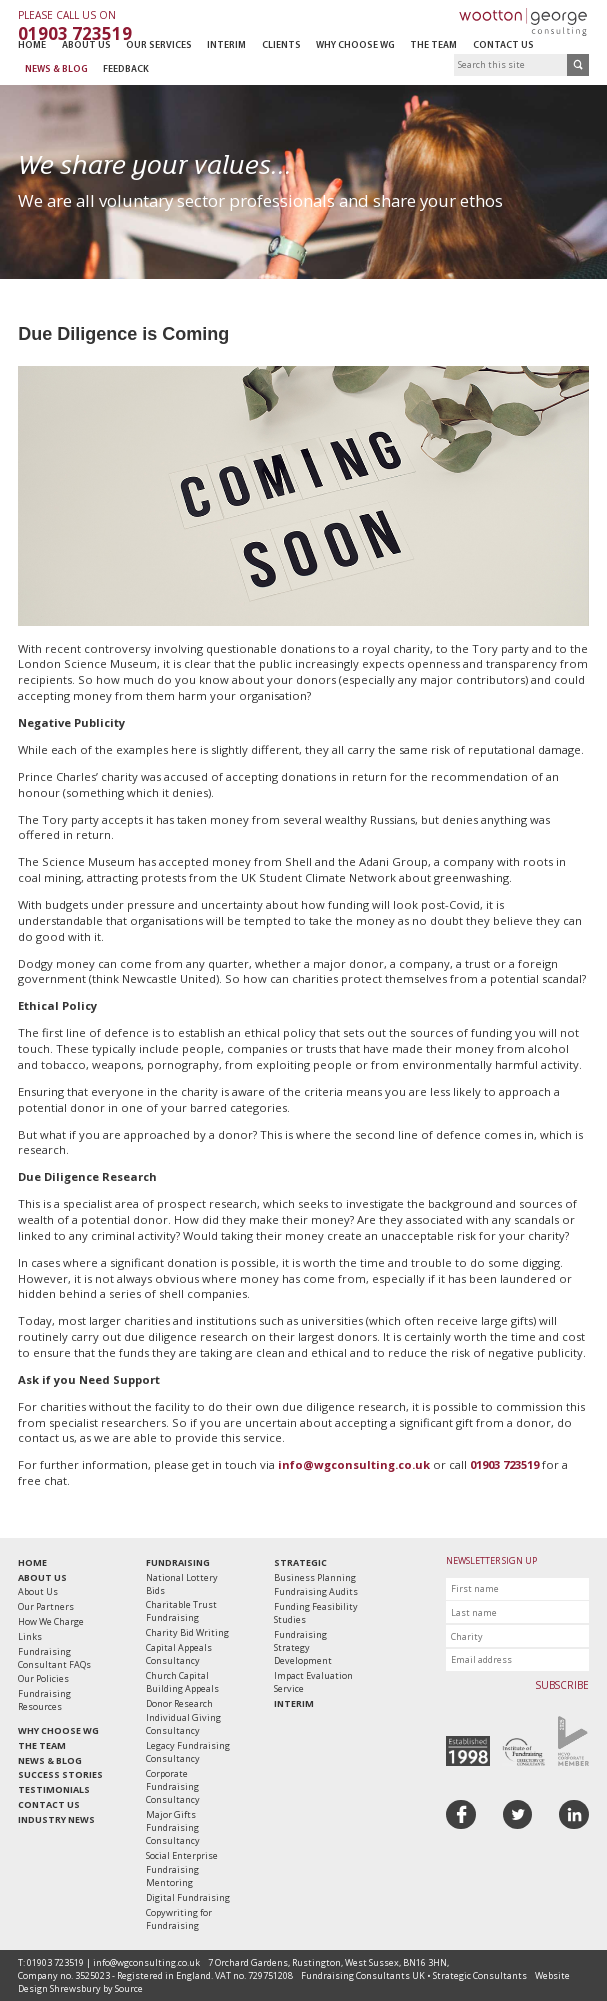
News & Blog (56, 69)
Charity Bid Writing (187, 1632)
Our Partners (46, 1606)
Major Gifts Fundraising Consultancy (173, 1827)
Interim (226, 45)
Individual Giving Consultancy (183, 1724)
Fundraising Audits (316, 1591)
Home (32, 45)
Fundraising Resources (44, 1700)
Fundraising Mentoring (172, 1876)
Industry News (56, 1819)
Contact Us (503, 45)
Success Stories (60, 1774)
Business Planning (315, 1577)
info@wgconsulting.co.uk (354, 1464)
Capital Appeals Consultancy (179, 1654)
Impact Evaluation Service (313, 1682)
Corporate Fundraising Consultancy (173, 1786)
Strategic (300, 1562)
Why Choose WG (355, 45)
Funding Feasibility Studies (316, 1613)
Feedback (126, 69)
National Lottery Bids (182, 1584)
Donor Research (179, 1703)
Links (30, 1636)
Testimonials (54, 1789)
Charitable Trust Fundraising (181, 1611)
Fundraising (178, 1562)
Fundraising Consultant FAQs (54, 1658)
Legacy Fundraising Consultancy (188, 1752)
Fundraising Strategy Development (303, 1647)
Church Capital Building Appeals (182, 1682)
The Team (433, 45)
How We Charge (51, 1621)
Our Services (159, 45)
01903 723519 (504, 1464)
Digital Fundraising (188, 1897)
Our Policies (43, 1678)
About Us (86, 45)
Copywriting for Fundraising (179, 1919)
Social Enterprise (182, 1855)
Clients (281, 45)
